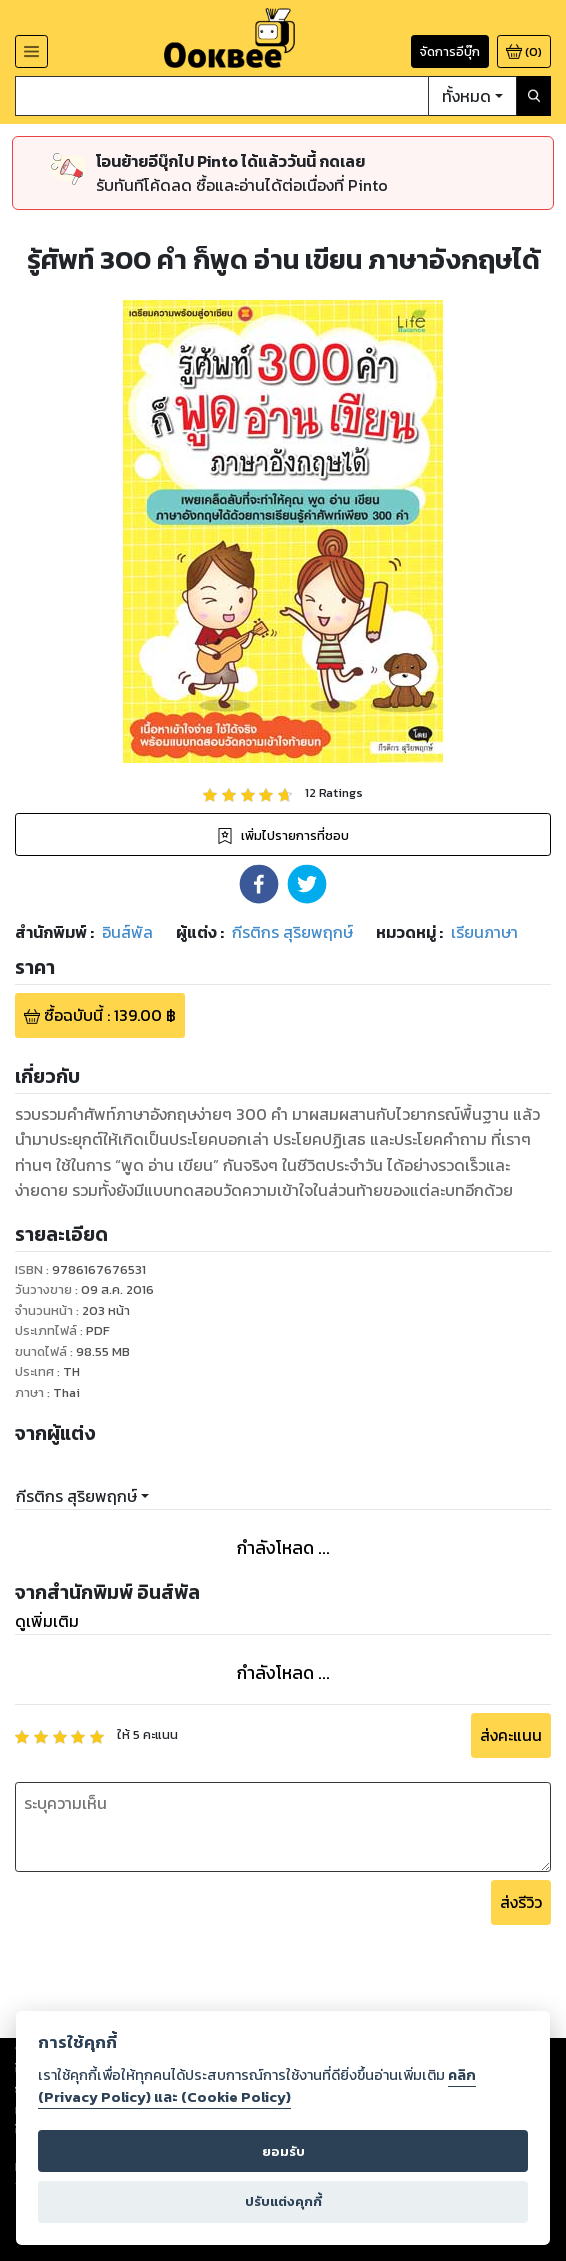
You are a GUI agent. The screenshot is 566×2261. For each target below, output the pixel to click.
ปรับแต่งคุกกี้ (283, 2201)
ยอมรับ (283, 2151)
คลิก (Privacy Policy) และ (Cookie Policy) (257, 2086)
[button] (259, 884)
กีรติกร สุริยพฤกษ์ (76, 1496)
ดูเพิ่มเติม (47, 1621)
